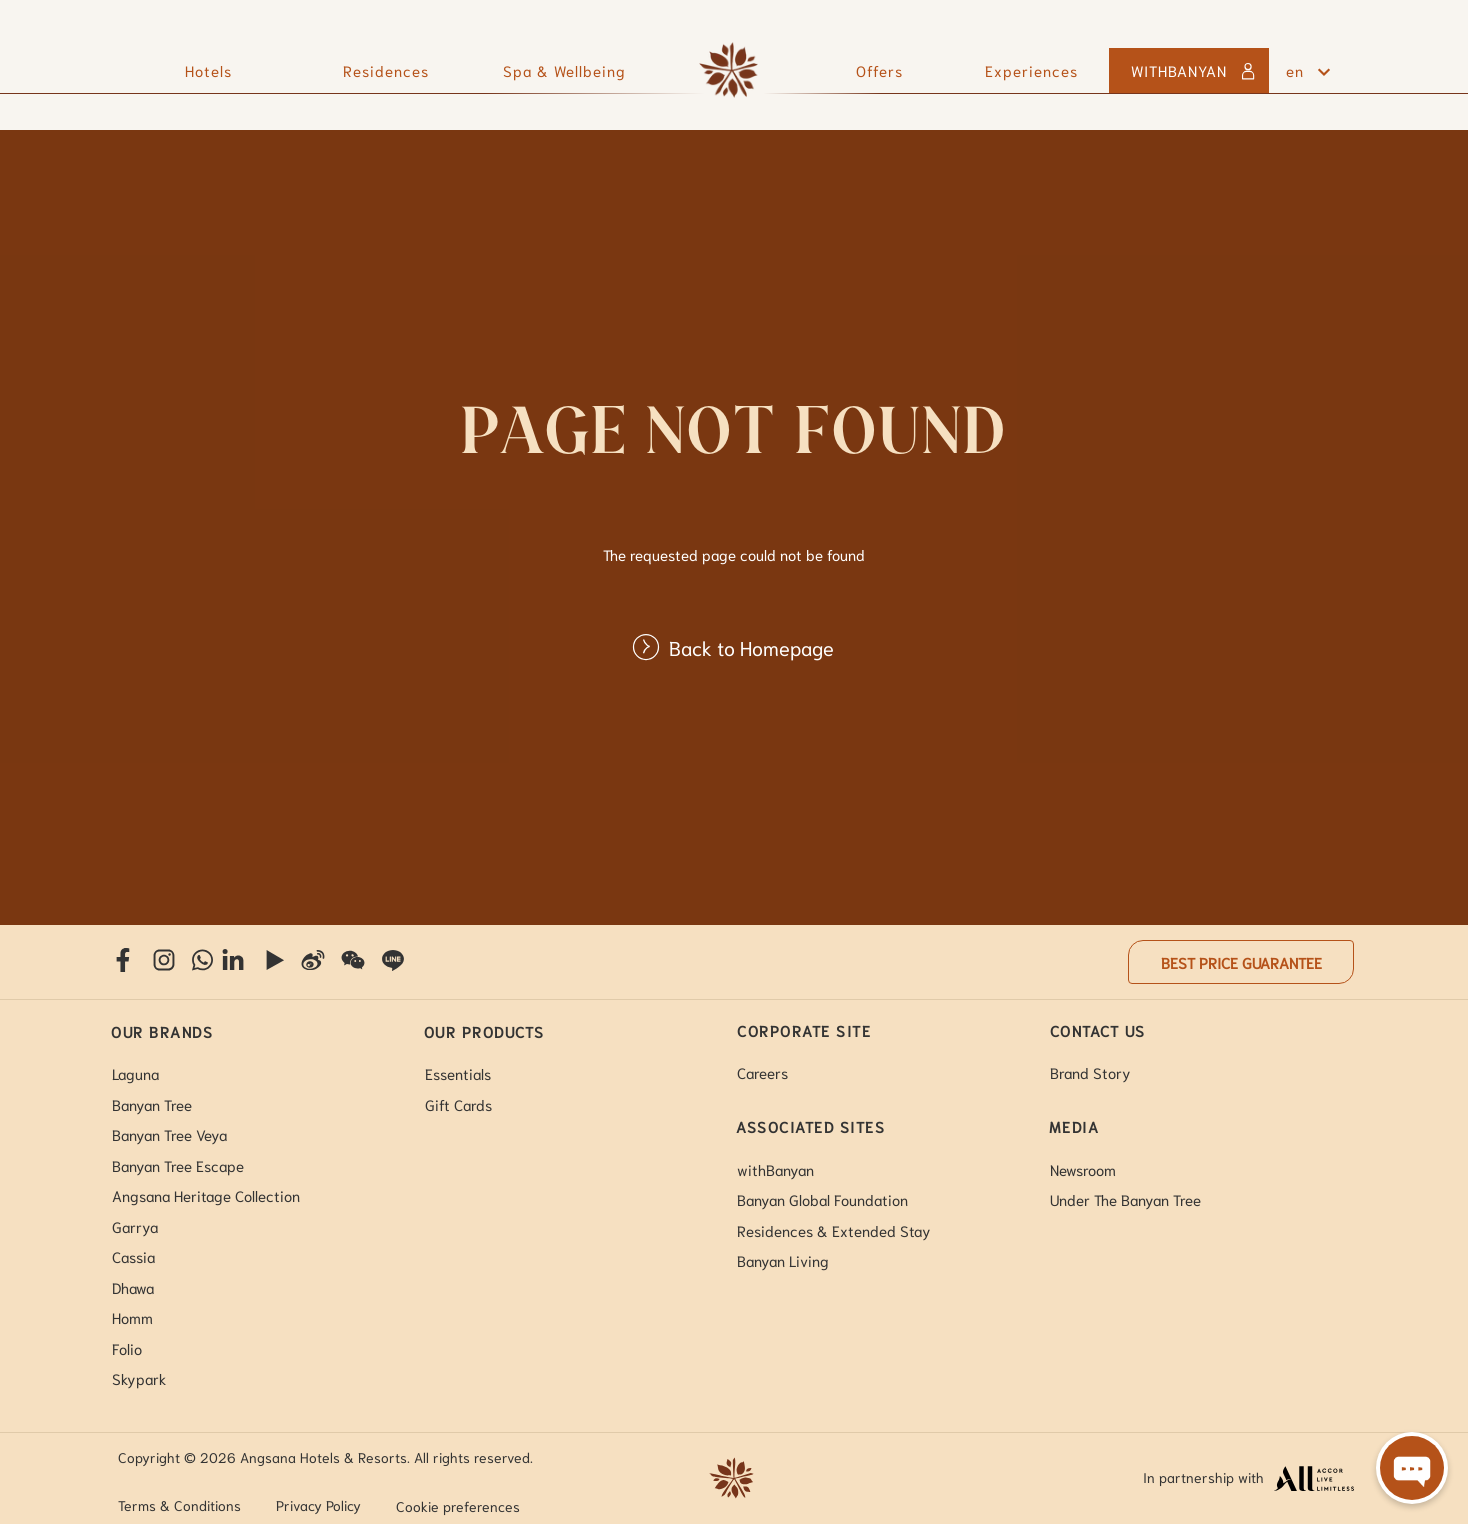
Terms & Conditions (179, 1505)
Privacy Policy (318, 1505)
